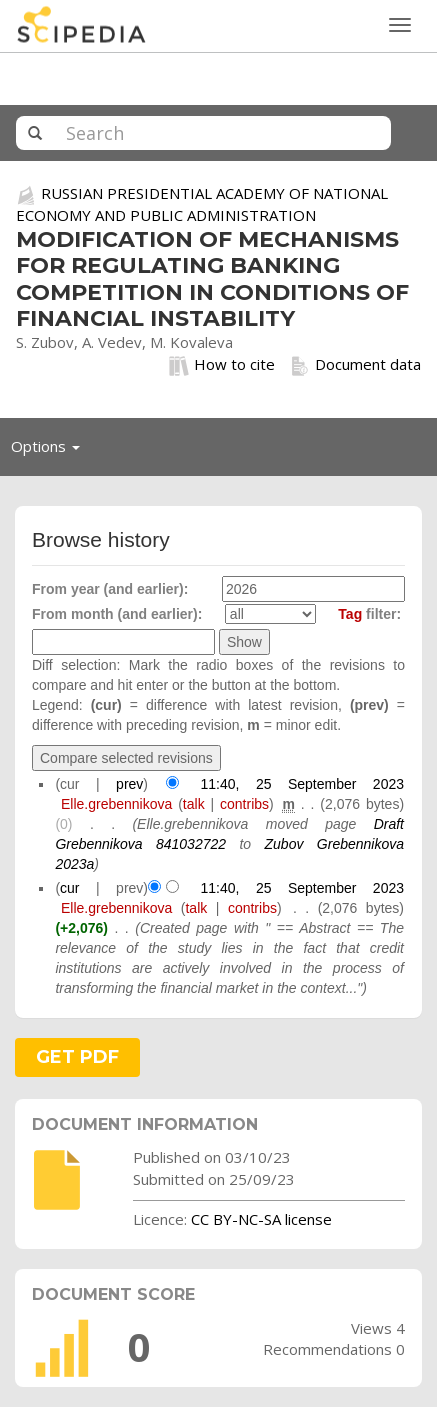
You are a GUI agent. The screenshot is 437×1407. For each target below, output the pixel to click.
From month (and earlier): (117, 614)
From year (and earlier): (110, 589)
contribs (244, 804)
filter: (369, 614)
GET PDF (77, 1057)
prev (129, 784)
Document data (355, 365)
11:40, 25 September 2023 (302, 784)
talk (194, 804)
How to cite (222, 365)
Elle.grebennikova (116, 804)
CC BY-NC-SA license (261, 1219)
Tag (350, 614)
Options (51, 451)
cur (69, 888)
